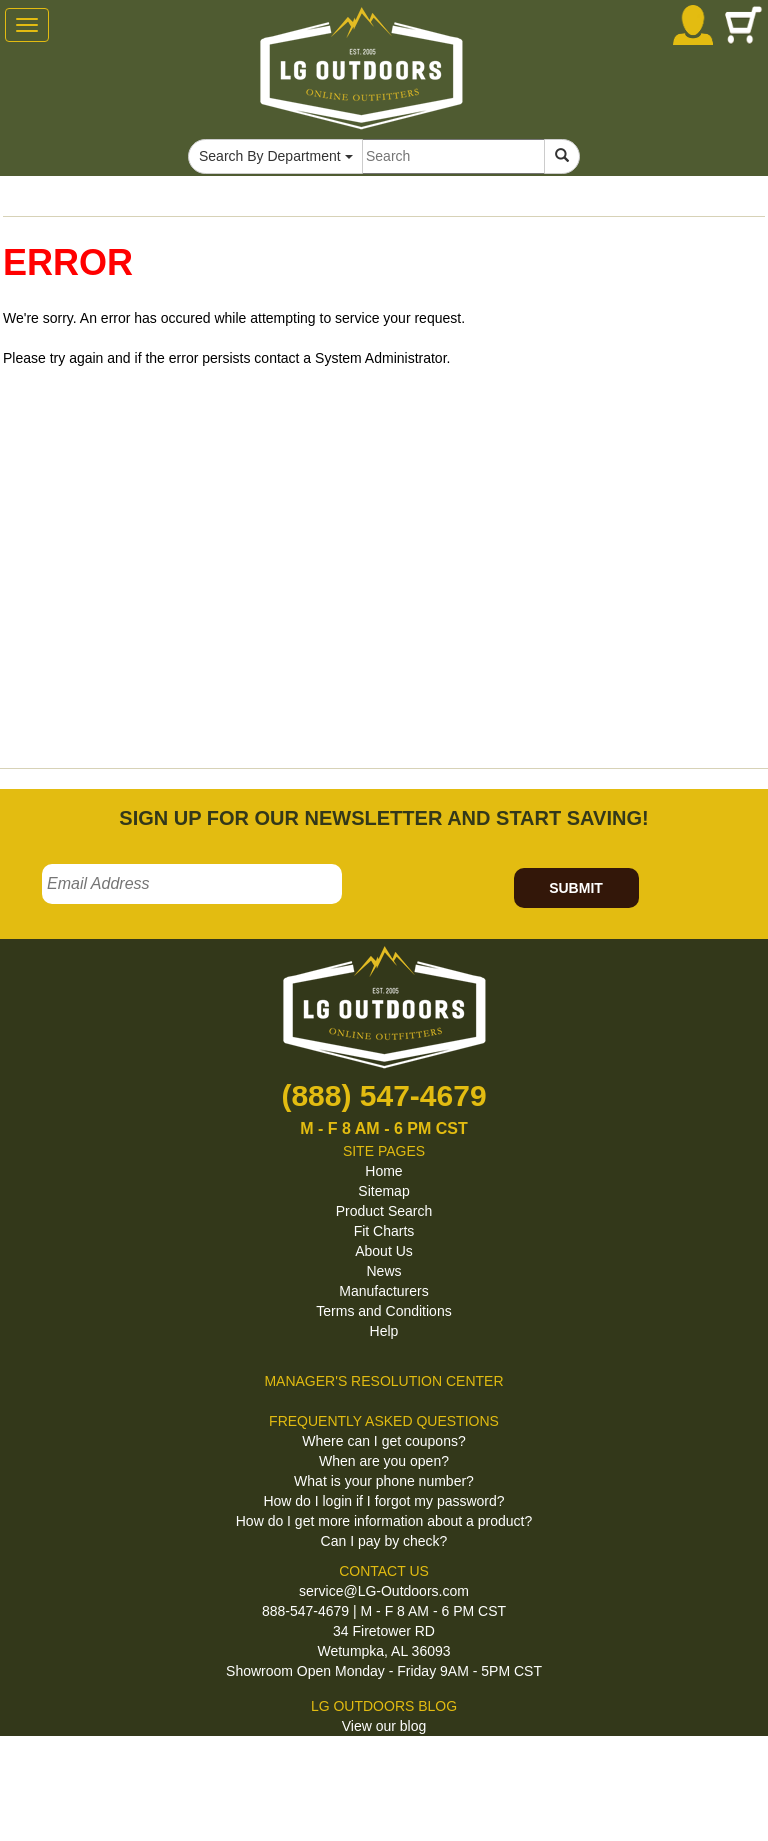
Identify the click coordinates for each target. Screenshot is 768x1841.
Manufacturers (383, 1291)
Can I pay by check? (384, 1541)
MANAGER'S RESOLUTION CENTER (383, 1381)
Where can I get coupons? (383, 1441)
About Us (384, 1251)
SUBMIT (576, 888)
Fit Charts (384, 1231)
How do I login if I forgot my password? (383, 1501)
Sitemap (383, 1191)
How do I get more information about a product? (384, 1521)
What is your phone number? (384, 1481)
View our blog (384, 1726)
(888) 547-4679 (383, 1095)
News (383, 1271)
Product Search (384, 1211)
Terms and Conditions (383, 1311)
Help (384, 1331)
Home (383, 1171)
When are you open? (384, 1461)
